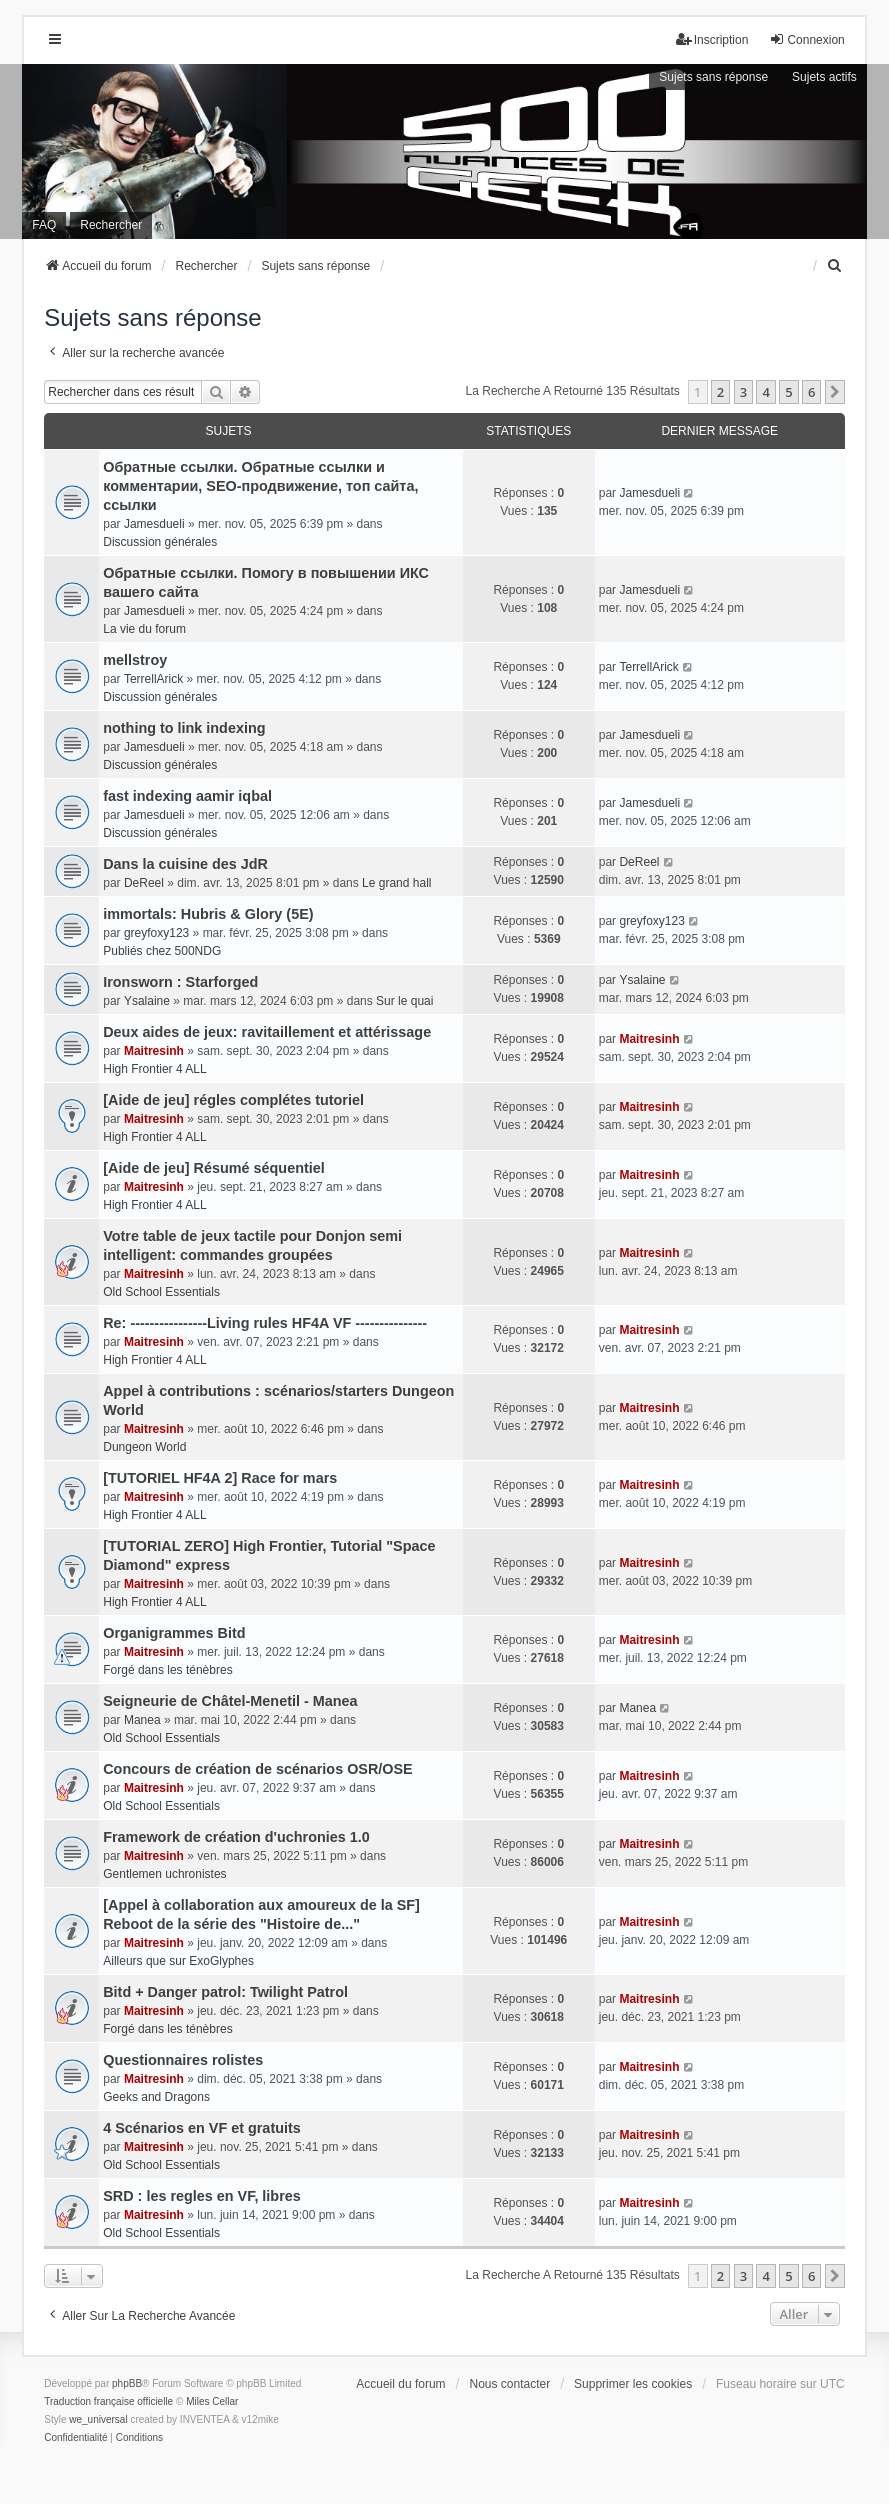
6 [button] (811, 392)
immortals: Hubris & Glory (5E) (208, 914)
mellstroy (135, 660)
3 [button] (743, 392)
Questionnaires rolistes (183, 2060)
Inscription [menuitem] (712, 39)
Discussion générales (160, 542)
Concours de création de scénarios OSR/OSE (258, 1769)
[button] (835, 392)
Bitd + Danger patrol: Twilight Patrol (225, 1992)
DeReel (144, 883)
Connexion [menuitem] (806, 39)
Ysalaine (147, 1001)
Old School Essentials (161, 1292)
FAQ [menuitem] (44, 225)
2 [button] (720, 392)
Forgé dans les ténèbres (167, 1670)
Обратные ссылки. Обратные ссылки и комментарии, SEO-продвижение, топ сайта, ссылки (260, 486)
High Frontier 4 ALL (154, 1069)
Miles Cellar (212, 2401)
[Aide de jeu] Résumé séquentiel (214, 1168)
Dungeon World (144, 1447)
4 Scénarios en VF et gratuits (202, 2128)
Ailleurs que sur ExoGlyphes (178, 1961)
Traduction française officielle (108, 2401)
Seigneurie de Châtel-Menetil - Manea (230, 1701)
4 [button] (765, 392)
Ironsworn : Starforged (180, 982)
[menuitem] (836, 266)
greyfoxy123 (156, 933)
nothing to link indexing (184, 728)
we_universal (98, 2419)
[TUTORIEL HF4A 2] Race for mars (220, 1478)
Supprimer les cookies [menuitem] (633, 2384)
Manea (142, 1720)
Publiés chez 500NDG (162, 951)
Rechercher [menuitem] (111, 225)
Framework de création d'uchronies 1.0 (236, 1837)
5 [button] (788, 392)
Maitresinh (154, 1051)
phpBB (127, 2383)
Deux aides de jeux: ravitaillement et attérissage (267, 1032)
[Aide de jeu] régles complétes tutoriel (233, 1100)
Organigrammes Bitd (174, 1633)
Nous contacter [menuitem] (509, 2384)
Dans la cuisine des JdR (185, 864)
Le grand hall (396, 883)
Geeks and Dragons (156, 2097)
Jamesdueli (154, 524)
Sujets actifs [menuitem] (824, 77)
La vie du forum (144, 629)
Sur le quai (404, 1001)
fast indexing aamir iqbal (187, 796)
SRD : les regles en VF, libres (202, 2196)
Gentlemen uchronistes (164, 1874)
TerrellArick (153, 679)
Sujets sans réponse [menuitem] (713, 77)
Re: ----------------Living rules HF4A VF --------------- (265, 1323)
